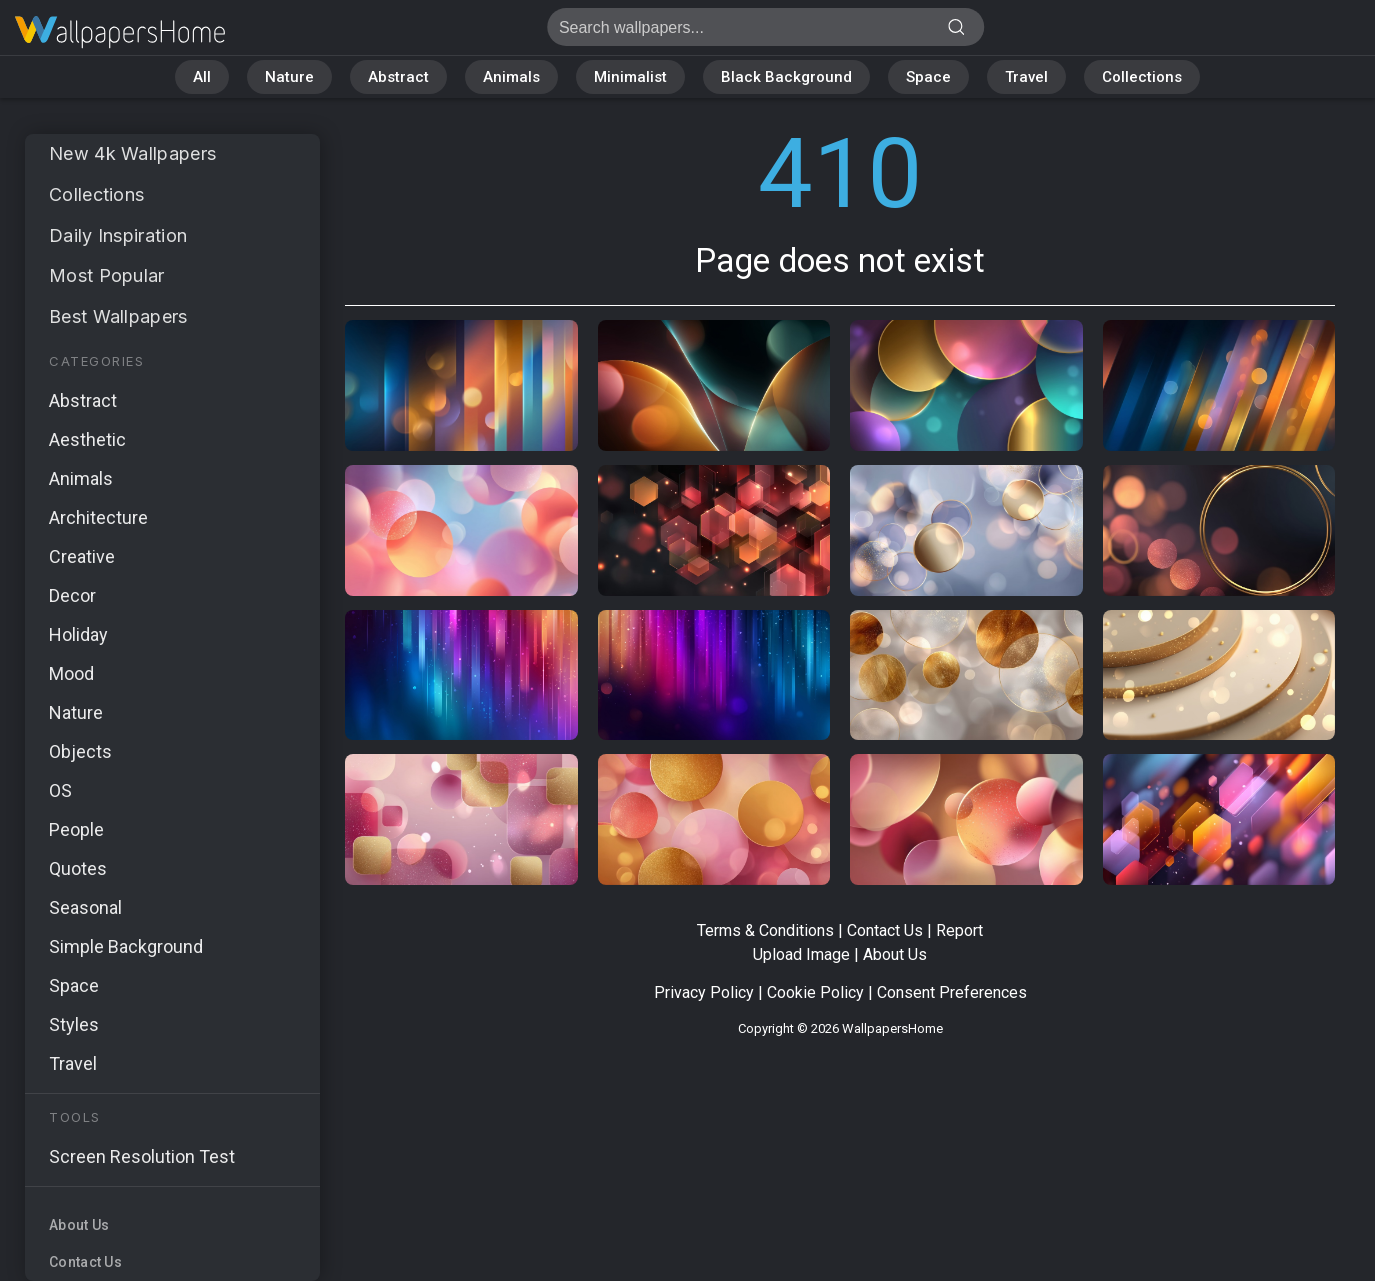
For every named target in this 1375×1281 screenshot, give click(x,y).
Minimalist (630, 77)
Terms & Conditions (765, 930)
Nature (289, 77)
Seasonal (85, 907)
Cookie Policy (815, 992)
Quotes (78, 868)
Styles (74, 1024)
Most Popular (107, 275)
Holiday (78, 634)
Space (928, 77)
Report (959, 930)
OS (60, 790)
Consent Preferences (952, 992)
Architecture (98, 517)
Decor (72, 595)
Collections (1142, 77)
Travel (1026, 77)
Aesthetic (87, 439)
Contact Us (85, 1262)
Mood (71, 673)
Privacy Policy (704, 992)
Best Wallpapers (118, 316)
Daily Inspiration (118, 235)
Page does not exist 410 (120, 32)
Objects (80, 751)
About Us (79, 1225)
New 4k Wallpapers (132, 153)
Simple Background (126, 946)
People (76, 829)
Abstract (398, 77)
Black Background (786, 77)
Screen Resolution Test (142, 1156)
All (202, 77)
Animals (511, 77)
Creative (82, 556)
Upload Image (801, 954)
